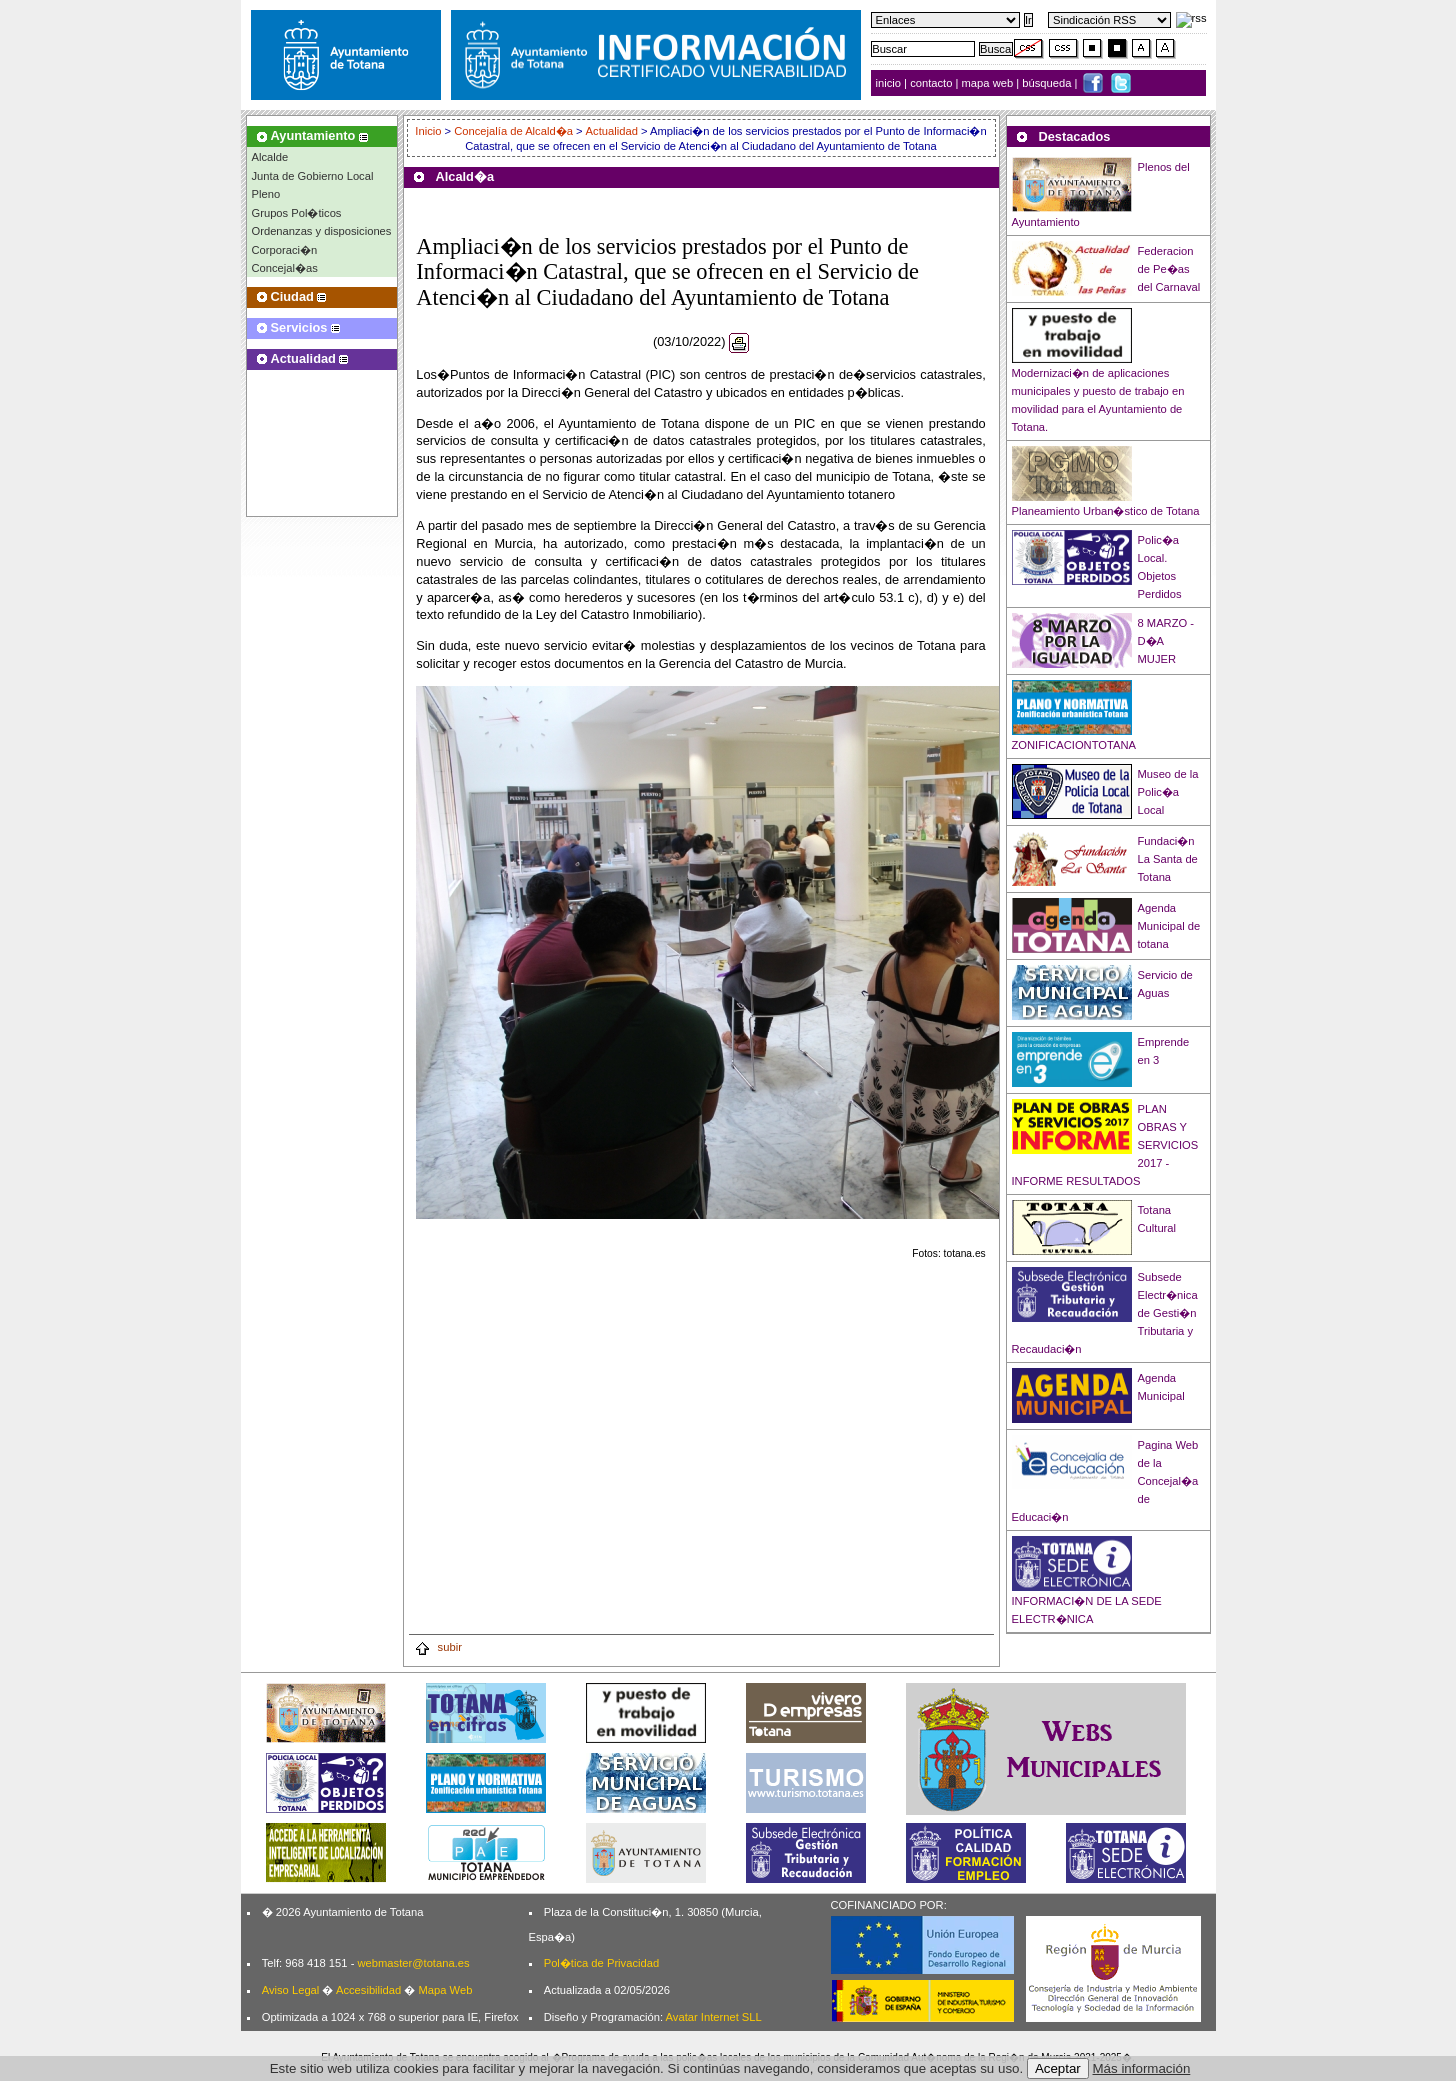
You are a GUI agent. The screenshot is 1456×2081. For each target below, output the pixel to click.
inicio (890, 83)
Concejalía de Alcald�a (513, 131)
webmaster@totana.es (413, 1963)
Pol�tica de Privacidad (601, 1963)
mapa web (989, 83)
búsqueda (1048, 83)
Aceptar (1058, 2068)
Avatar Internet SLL (714, 2017)
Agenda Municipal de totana (1169, 926)
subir (438, 1647)
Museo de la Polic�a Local (1168, 792)
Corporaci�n (285, 250)
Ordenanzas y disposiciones (322, 231)
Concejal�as (285, 268)
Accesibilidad (368, 1990)
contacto (931, 83)
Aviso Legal (291, 1990)
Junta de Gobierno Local (313, 176)
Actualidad (612, 131)
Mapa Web (445, 1990)
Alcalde (270, 157)
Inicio (429, 131)
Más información (1142, 2068)
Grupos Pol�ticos (297, 213)
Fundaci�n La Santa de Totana (1168, 859)
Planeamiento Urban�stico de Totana (1106, 511)
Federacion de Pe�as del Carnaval (1169, 269)
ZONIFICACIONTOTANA (1074, 745)
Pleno (266, 194)
